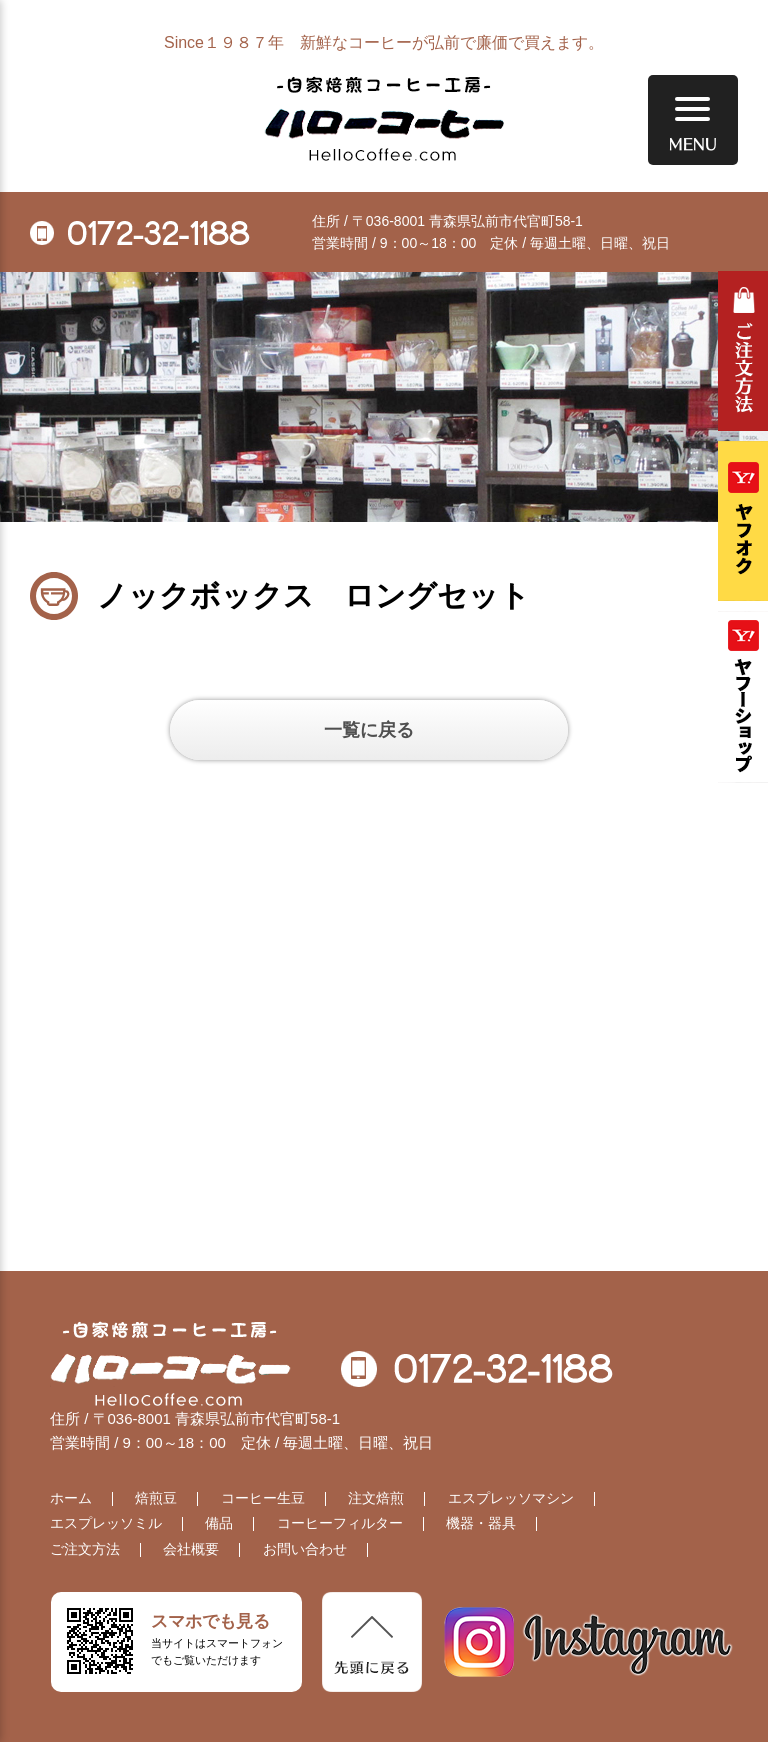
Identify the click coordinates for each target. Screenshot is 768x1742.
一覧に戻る (369, 730)
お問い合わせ (305, 1549)
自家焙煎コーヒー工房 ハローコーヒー (384, 119)
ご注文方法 (743, 351)
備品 (219, 1523)
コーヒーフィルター (340, 1523)
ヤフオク (743, 521)
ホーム (71, 1498)
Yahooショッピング (743, 697)
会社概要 (191, 1549)
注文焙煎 (376, 1498)
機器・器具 (481, 1523)
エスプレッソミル (106, 1523)
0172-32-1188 (140, 233)
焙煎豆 (156, 1498)
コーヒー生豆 (263, 1498)
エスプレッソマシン (511, 1498)
